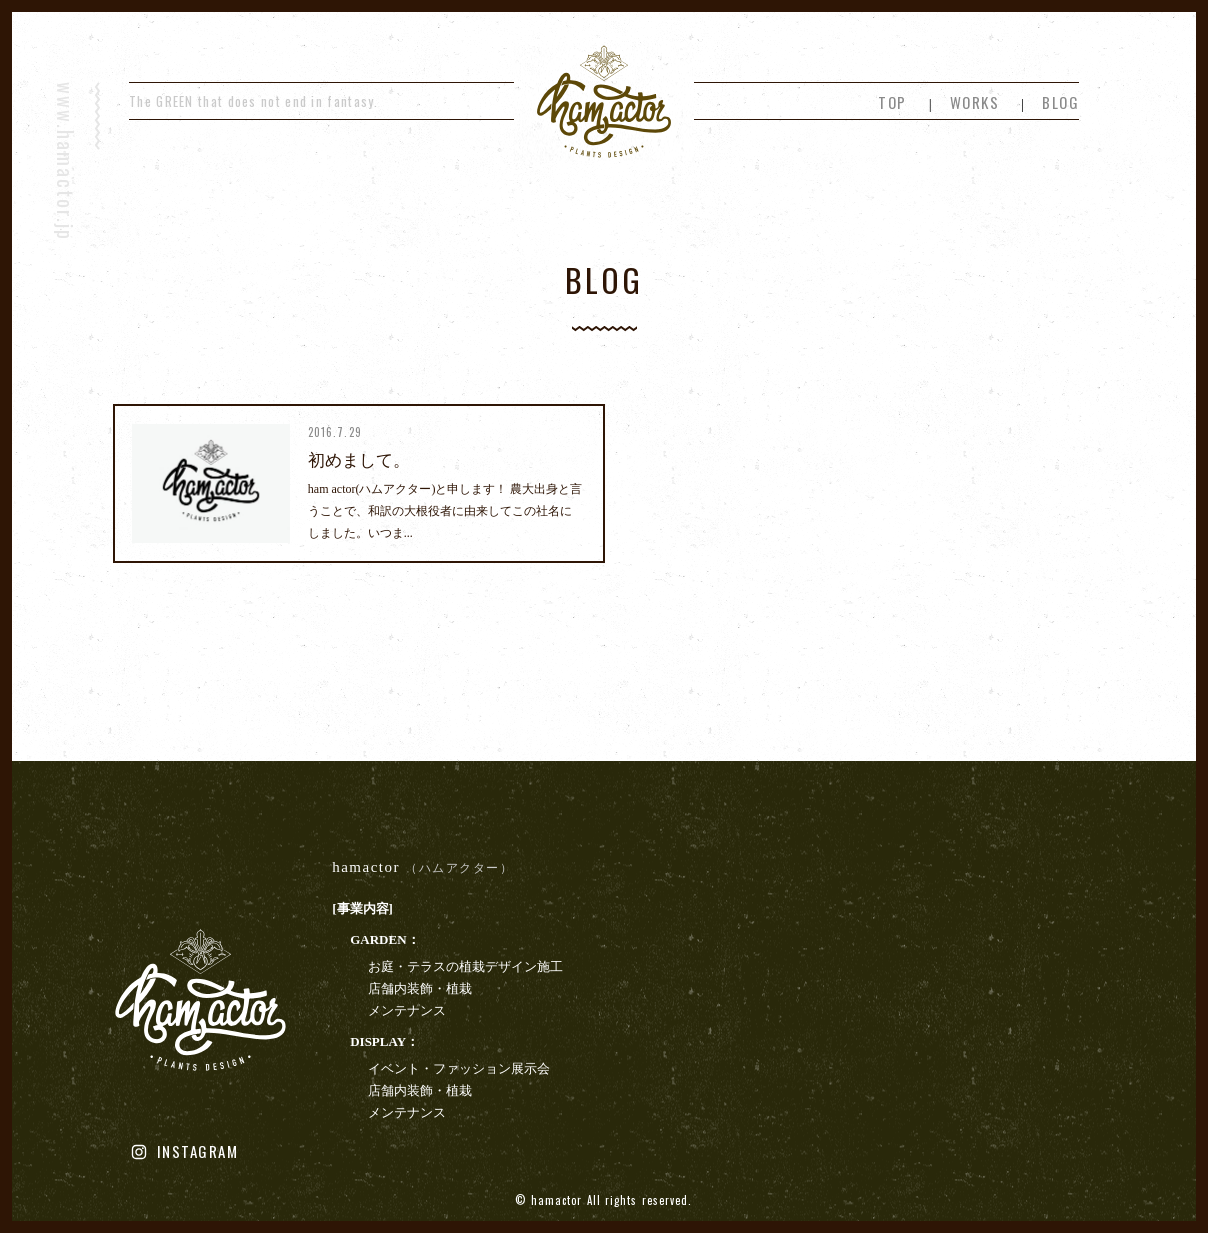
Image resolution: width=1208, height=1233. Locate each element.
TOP (892, 102)
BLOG (1060, 102)
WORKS (975, 102)
